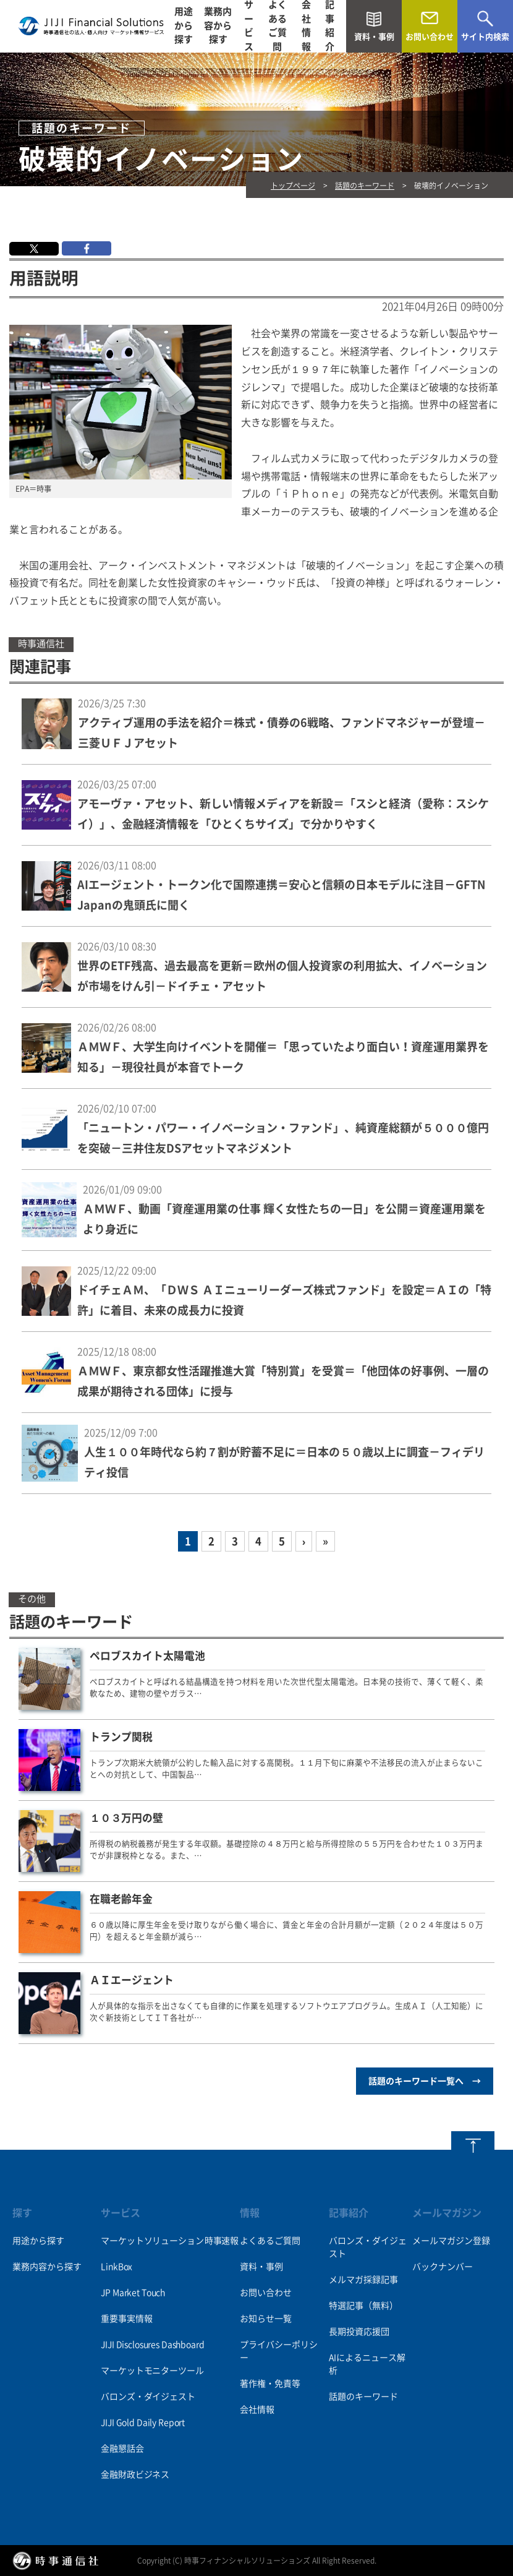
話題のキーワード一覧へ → (424, 2081)
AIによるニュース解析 (367, 2364)
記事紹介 (329, 26)
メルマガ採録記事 (363, 2279)
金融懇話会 (122, 2448)
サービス (248, 26)
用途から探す (183, 26)
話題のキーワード (364, 185)
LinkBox (116, 2266)
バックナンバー (442, 2266)
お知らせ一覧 (266, 2318)
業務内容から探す (218, 26)
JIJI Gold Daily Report (143, 2422)
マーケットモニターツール (152, 2370)
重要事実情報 (126, 2318)
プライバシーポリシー (279, 2351)
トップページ (293, 185)
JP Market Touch (133, 2292)
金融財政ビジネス (135, 2474)
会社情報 (306, 26)
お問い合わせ (266, 2292)
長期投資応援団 (359, 2331)
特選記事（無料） (363, 2305)
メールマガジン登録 (451, 2240)
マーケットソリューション (152, 2240)
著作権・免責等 (270, 2383)
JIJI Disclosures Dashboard (152, 2344)
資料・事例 (261, 2266)
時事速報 (222, 2240)
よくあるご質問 (277, 26)
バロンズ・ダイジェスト (148, 2396)
